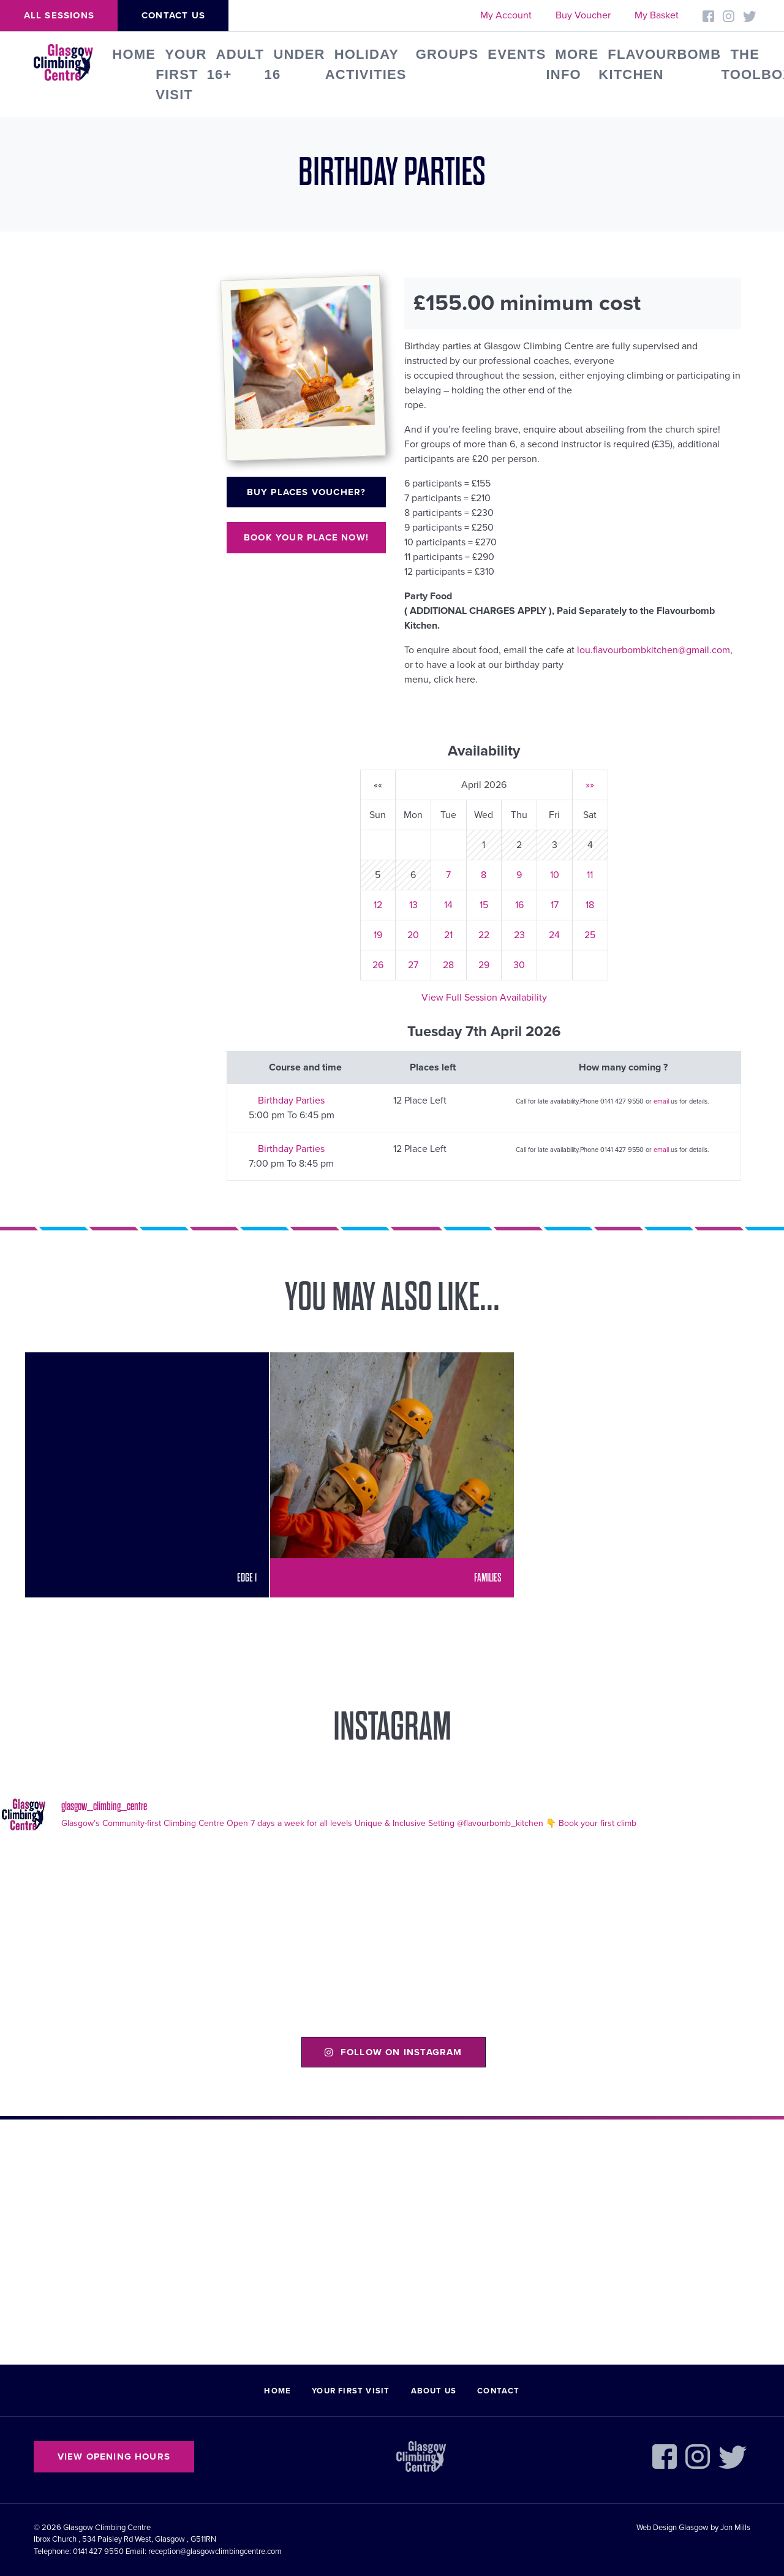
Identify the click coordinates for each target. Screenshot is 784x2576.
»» (590, 785)
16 (519, 905)
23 (519, 935)
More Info (572, 64)
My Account (506, 15)
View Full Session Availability (484, 997)
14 (448, 905)
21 (448, 935)
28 (448, 965)
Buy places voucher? (306, 492)
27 (413, 965)
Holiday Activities (366, 64)
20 (413, 935)
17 (554, 905)
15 (484, 905)
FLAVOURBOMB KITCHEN (659, 64)
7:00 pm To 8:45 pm (291, 1163)
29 (484, 965)
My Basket (657, 15)
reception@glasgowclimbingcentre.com (215, 2551)
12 (378, 905)
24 (554, 935)
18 (590, 905)
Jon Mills (735, 2527)
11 (589, 875)
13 (413, 905)
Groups (447, 54)
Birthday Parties (291, 1100)
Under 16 (294, 64)
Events (517, 54)
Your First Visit (181, 74)
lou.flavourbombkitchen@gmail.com (653, 650)
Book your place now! (306, 537)
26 (378, 965)
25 (590, 935)
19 (378, 935)
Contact (498, 2391)
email (661, 1101)
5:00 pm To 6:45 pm (291, 1115)
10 (555, 875)
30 (519, 965)
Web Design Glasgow (672, 2527)
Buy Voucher (583, 15)
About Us (434, 2391)
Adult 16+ (236, 64)
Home (134, 54)
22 (484, 935)
